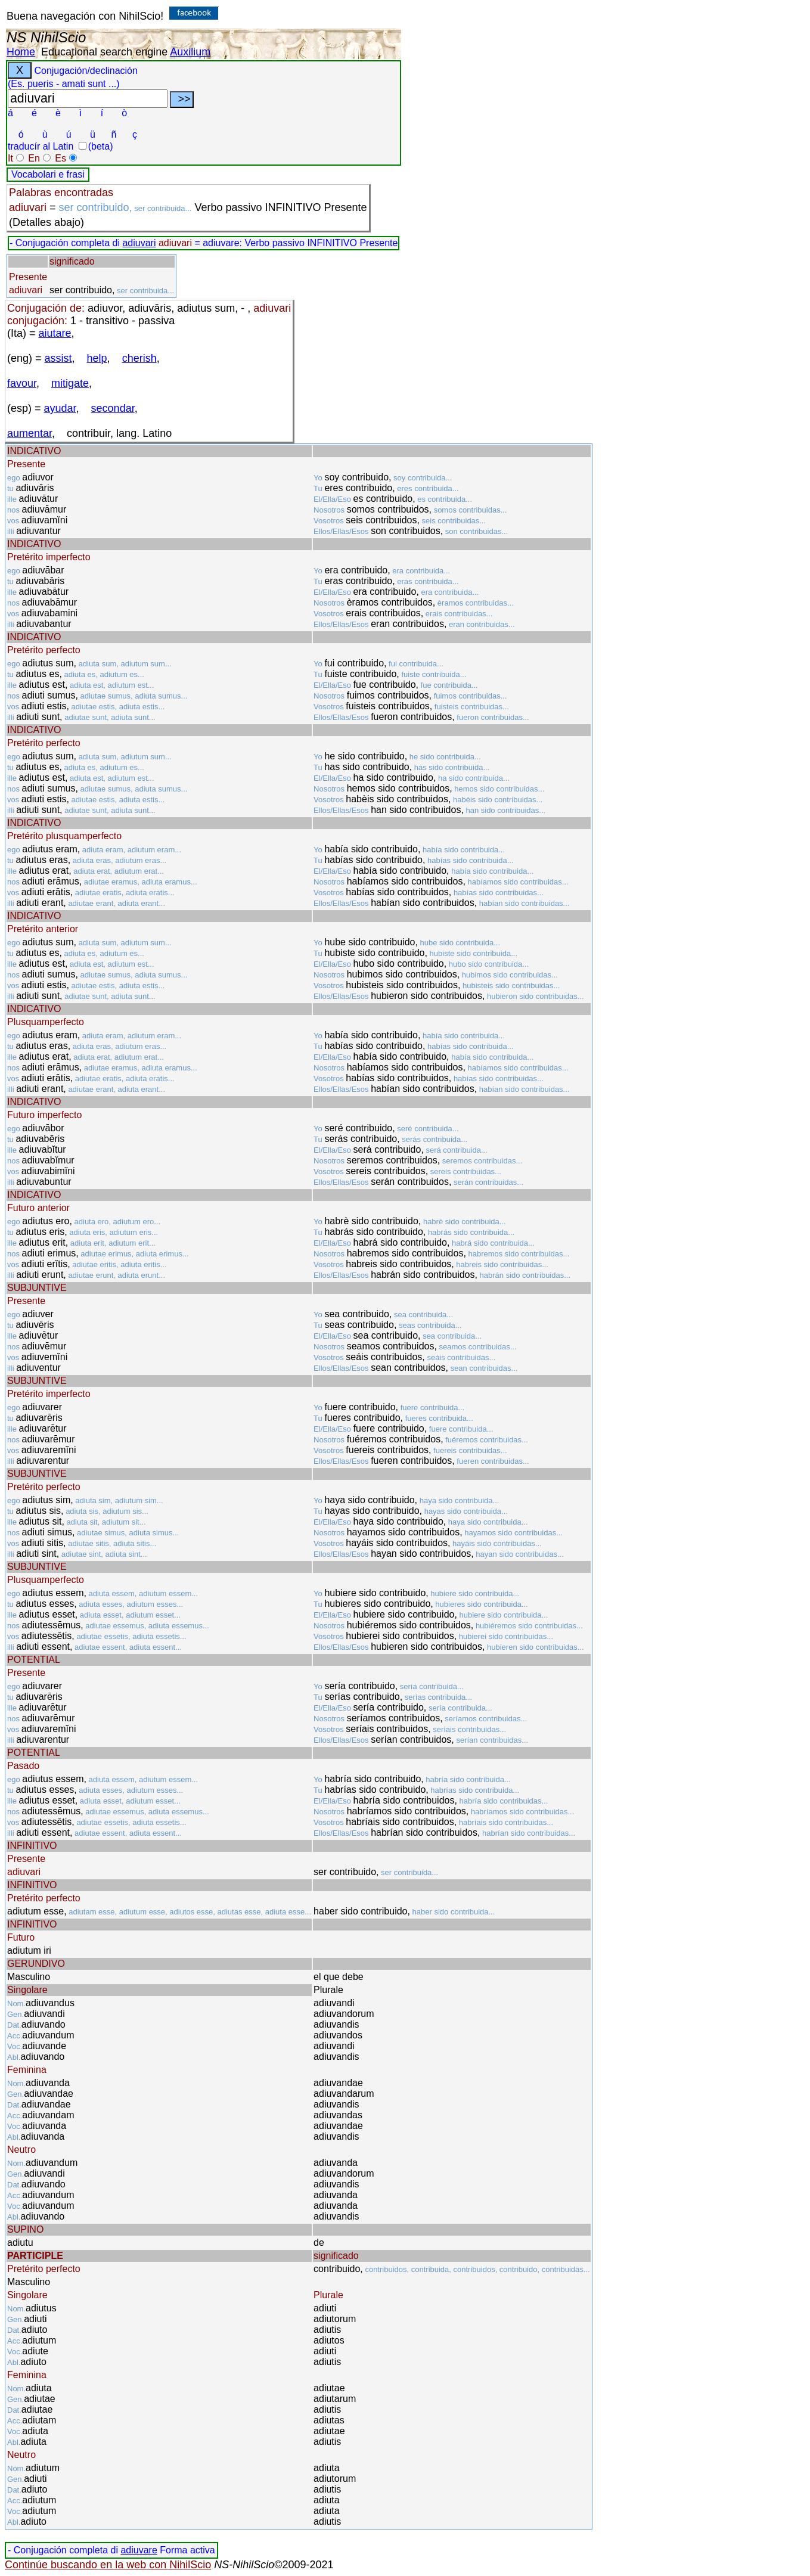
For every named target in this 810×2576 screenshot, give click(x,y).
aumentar (29, 433)
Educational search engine (104, 52)
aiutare (55, 333)
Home (21, 52)
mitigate (70, 383)
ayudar (60, 408)
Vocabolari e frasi (48, 174)
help (97, 358)
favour (21, 383)
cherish (139, 358)
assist (58, 358)
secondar (113, 408)
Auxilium (190, 52)
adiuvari (139, 243)
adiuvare (138, 2550)
